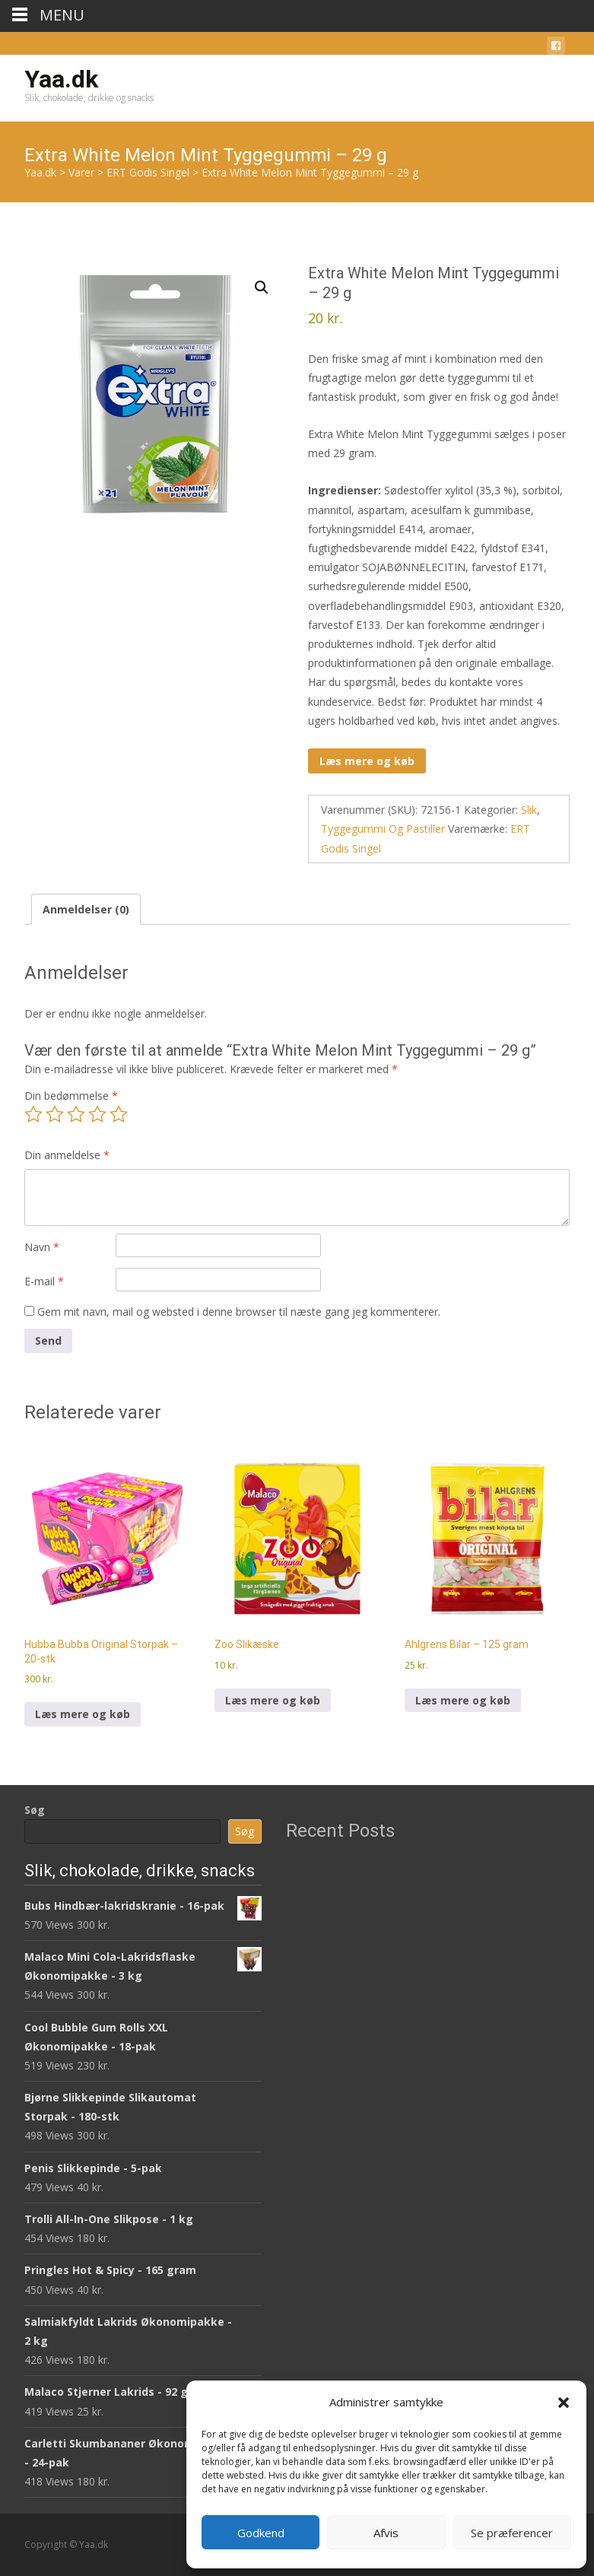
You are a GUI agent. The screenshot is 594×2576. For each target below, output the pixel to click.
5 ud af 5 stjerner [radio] (119, 1114)
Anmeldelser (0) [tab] (86, 909)
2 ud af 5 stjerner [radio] (55, 1114)
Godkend (260, 2532)
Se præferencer (512, 2532)
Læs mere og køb (367, 761)
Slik (529, 809)
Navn (41, 1247)
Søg (34, 1810)
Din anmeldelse (67, 1155)
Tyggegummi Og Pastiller (383, 828)
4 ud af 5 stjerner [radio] (97, 1114)
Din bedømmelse (71, 1095)
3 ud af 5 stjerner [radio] (76, 1114)
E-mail (44, 1281)
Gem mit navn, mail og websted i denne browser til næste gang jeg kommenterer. (238, 1311)
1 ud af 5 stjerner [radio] (33, 1114)
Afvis (386, 2532)
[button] (563, 2402)
